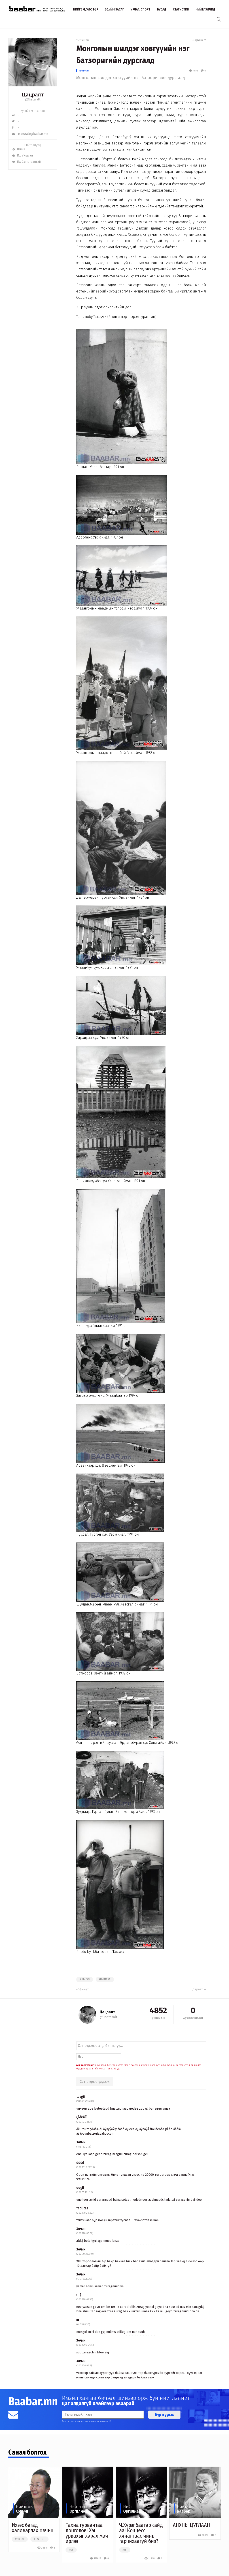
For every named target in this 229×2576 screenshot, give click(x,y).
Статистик (181, 9)
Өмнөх (82, 40)
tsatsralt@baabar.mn (30, 134)
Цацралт (84, 70)
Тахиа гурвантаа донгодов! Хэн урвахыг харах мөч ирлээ (87, 2533)
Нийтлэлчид (205, 9)
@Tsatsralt (32, 99)
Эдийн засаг (114, 9)
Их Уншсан (22, 155)
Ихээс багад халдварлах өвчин (32, 2528)
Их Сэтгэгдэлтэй (26, 162)
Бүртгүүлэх (164, 2414)
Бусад (161, 9)
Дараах (199, 40)
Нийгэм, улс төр (85, 9)
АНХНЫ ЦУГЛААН (191, 2525)
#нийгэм (85, 1979)
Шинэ (18, 149)
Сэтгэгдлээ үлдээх (95, 2081)
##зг (71, 2550)
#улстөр (19, 2539)
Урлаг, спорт (140, 9)
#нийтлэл (104, 1979)
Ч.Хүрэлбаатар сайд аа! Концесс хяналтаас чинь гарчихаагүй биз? (141, 2533)
